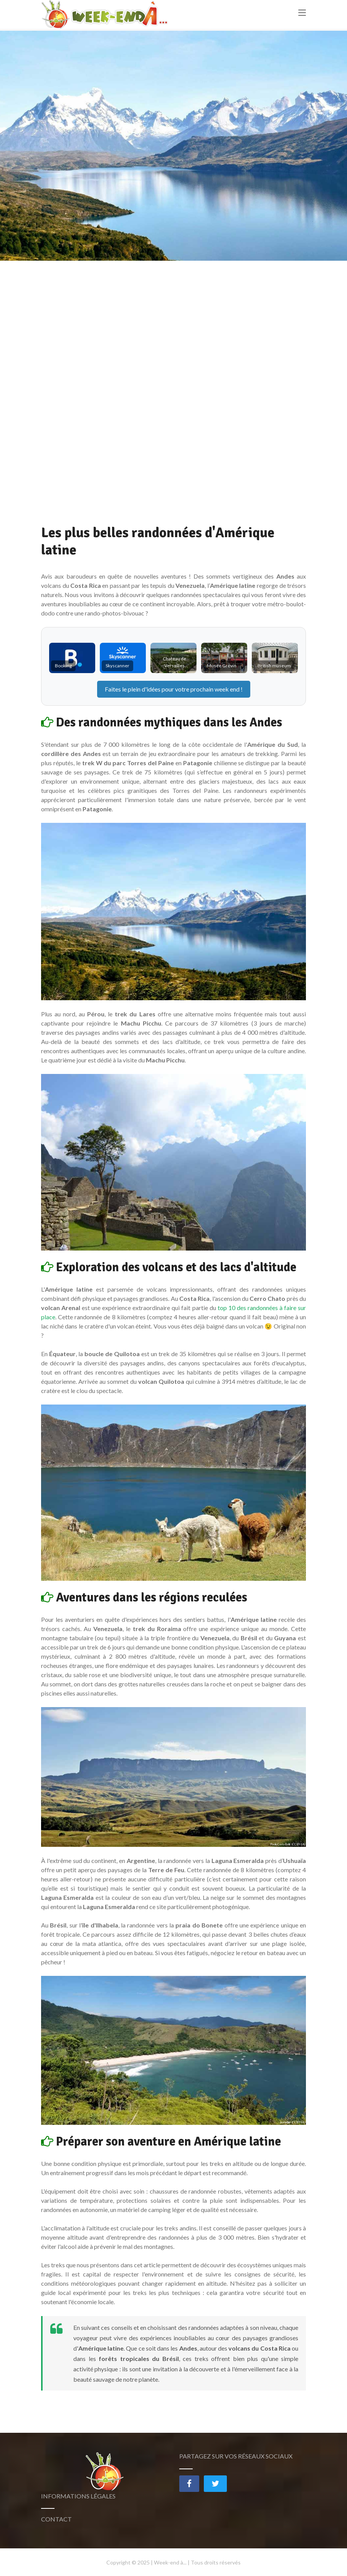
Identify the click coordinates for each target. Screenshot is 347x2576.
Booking (63, 665)
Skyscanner (117, 665)
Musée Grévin (221, 665)
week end (227, 689)
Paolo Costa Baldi (280, 1844)
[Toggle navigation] (302, 15)
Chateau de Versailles (174, 662)
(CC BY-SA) (298, 1844)
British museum (274, 665)
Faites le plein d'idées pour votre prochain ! (174, 689)
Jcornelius (285, 2122)
